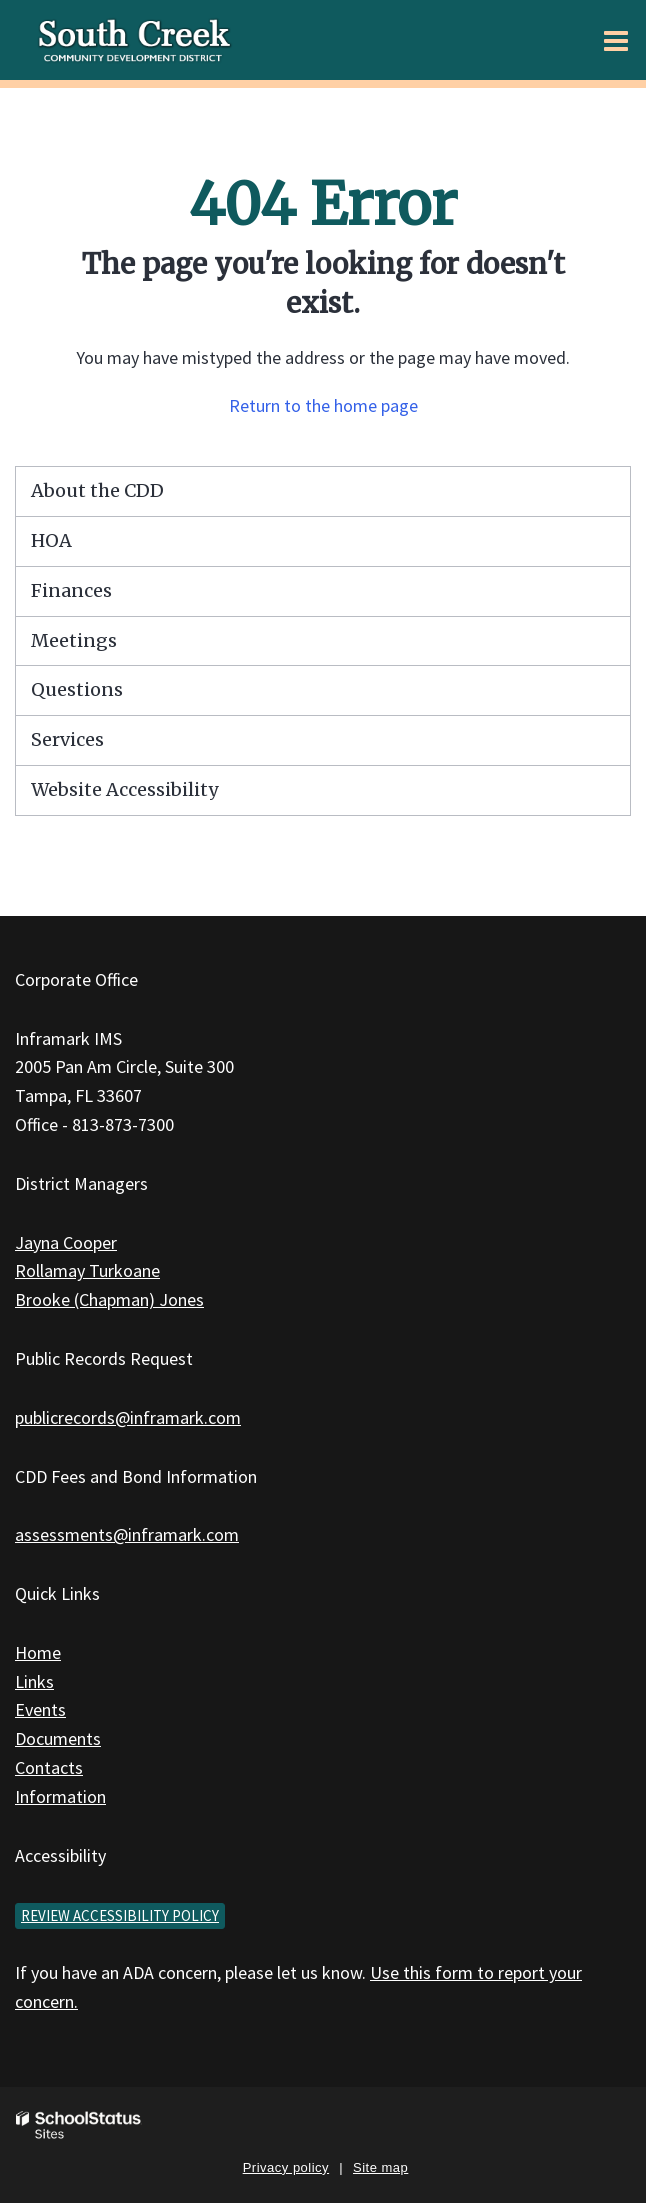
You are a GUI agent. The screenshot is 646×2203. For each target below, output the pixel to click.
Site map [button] (380, 2167)
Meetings (74, 640)
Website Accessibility (124, 789)
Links (34, 1681)
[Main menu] (616, 40)
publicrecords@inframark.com (128, 1417)
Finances (71, 590)
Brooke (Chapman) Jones (109, 1299)
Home (38, 1652)
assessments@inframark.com (127, 1534)
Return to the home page (323, 405)
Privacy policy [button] (286, 2167)
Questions (77, 689)
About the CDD (97, 490)
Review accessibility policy (120, 1915)
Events (40, 1709)
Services (67, 739)
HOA (51, 540)
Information (60, 1796)
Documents (58, 1738)
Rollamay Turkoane (87, 1270)
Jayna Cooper (66, 1242)
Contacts (49, 1767)
